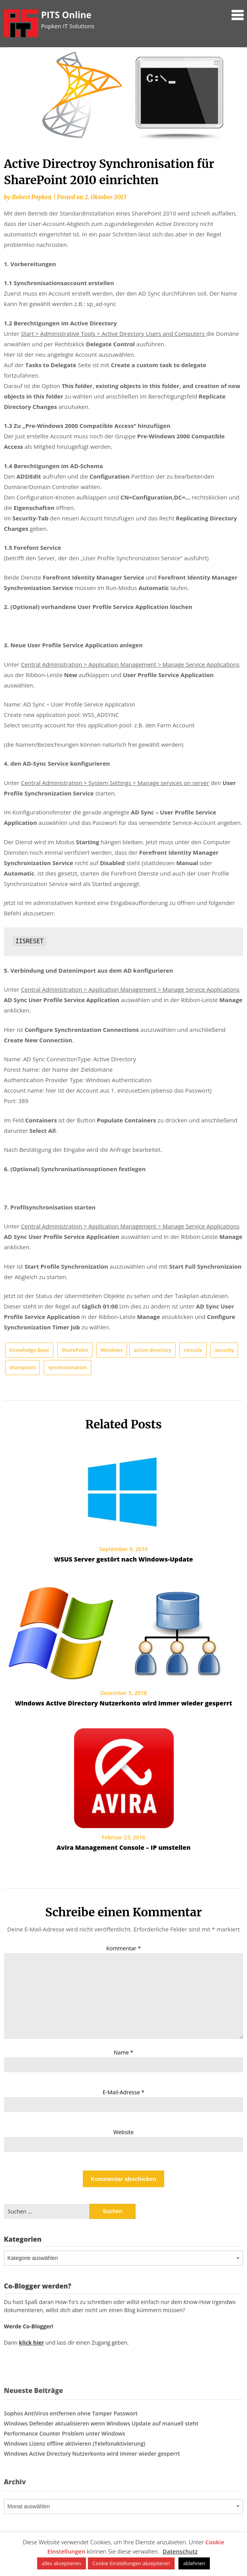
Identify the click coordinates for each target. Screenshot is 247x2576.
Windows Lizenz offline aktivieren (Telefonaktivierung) (74, 2443)
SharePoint (75, 1349)
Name (124, 2052)
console (193, 1349)
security (224, 1349)
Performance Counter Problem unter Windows (64, 2433)
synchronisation (67, 1367)
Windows (112, 1349)
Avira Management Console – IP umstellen (123, 1847)
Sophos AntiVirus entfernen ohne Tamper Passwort (70, 2413)
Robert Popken (31, 197)
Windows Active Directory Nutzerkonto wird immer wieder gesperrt (123, 1703)
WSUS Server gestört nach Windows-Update (123, 1559)
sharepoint (22, 1367)
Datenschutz (180, 2551)
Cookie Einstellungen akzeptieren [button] (131, 2563)
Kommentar (123, 1948)
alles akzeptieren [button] (61, 2563)
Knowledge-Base (29, 1349)
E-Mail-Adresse (123, 2092)
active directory (153, 1349)
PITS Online (66, 15)
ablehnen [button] (194, 2563)
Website (123, 2132)
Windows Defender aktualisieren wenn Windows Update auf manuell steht (101, 2423)
